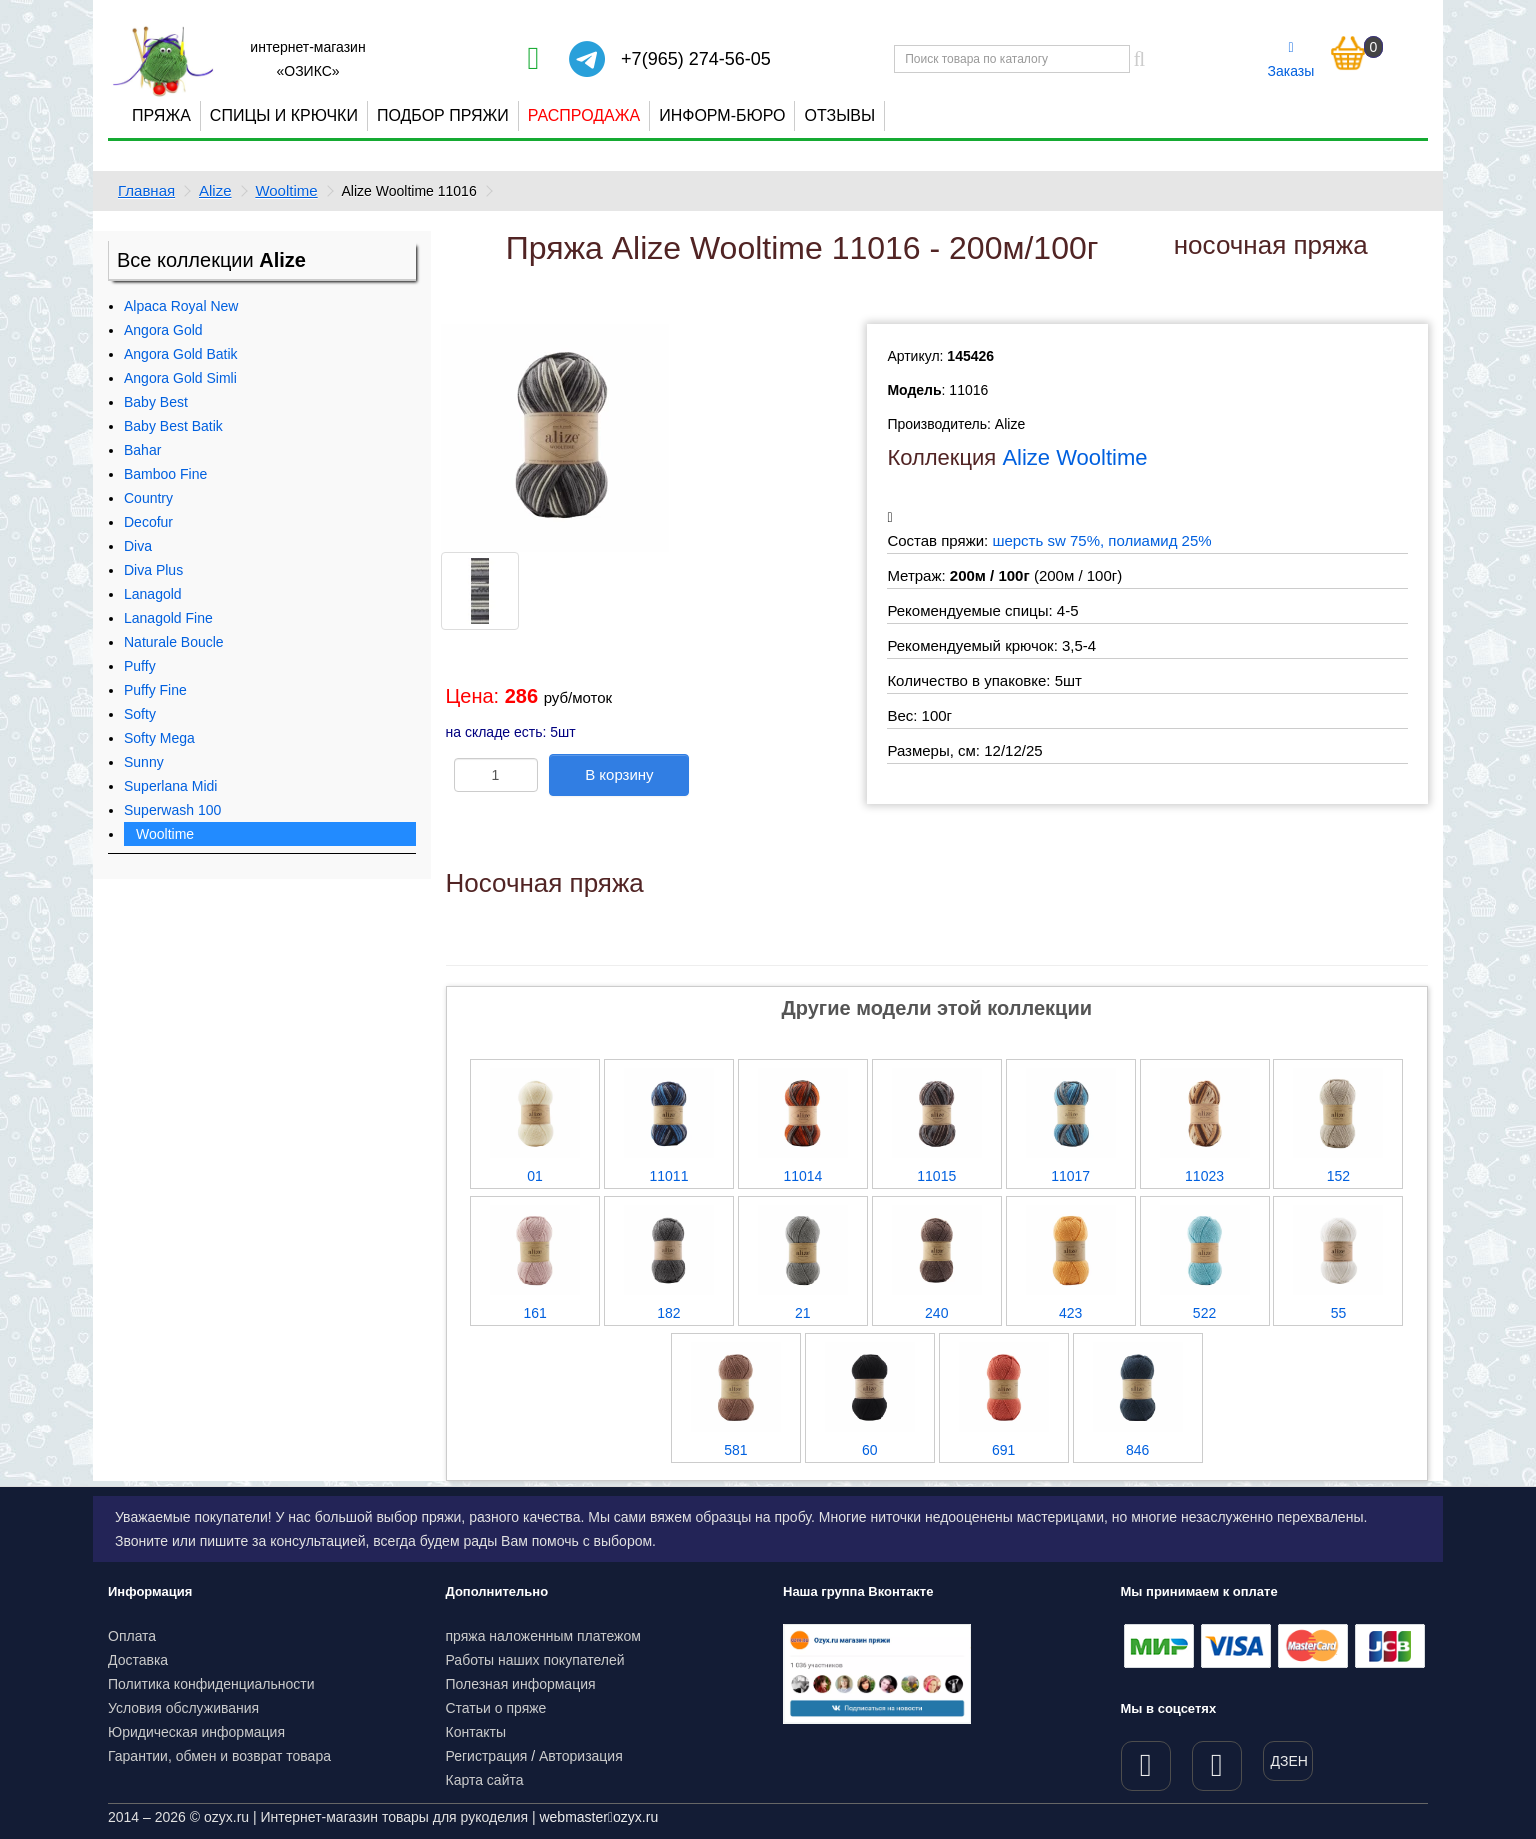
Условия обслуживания (183, 1708)
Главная (146, 190)
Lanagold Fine (168, 618)
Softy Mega (159, 738)
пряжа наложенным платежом (543, 1636)
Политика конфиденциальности (211, 1684)
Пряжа (161, 115)
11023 (1204, 1176)
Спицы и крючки (284, 115)
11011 (669, 1176)
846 (1137, 1450)
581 (735, 1450)
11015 (936, 1176)
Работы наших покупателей (535, 1660)
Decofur (148, 522)
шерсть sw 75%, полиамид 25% (1101, 540)
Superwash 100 (172, 810)
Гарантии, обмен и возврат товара (219, 1756)
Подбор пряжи (443, 115)
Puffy (140, 666)
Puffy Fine (155, 690)
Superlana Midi (170, 786)
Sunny (144, 762)
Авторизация (581, 1756)
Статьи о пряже (496, 1708)
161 (534, 1313)
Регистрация (487, 1756)
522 (1204, 1313)
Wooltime (286, 190)
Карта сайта (485, 1780)
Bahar (142, 450)
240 (936, 1313)
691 (1003, 1450)
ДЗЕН (1289, 1761)
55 (1339, 1313)
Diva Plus (153, 570)
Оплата (132, 1636)
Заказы (1291, 60)
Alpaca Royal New (181, 306)
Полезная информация (521, 1684)
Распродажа (584, 115)
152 (1338, 1176)
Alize (215, 190)
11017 (1070, 1176)
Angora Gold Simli (180, 378)
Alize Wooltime (1074, 457)
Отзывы (839, 115)
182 (668, 1313)
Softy (140, 714)
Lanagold (153, 594)
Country (148, 498)
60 (870, 1450)
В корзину (619, 774)
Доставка (138, 1660)
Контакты (476, 1732)
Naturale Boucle (174, 642)
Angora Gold (163, 330)
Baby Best (156, 402)
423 (1070, 1313)
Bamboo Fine (165, 474)
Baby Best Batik (173, 426)
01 (535, 1176)
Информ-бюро (722, 115)
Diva (138, 546)
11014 (802, 1176)
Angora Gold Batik (181, 354)
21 (803, 1313)
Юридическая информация (196, 1732)
